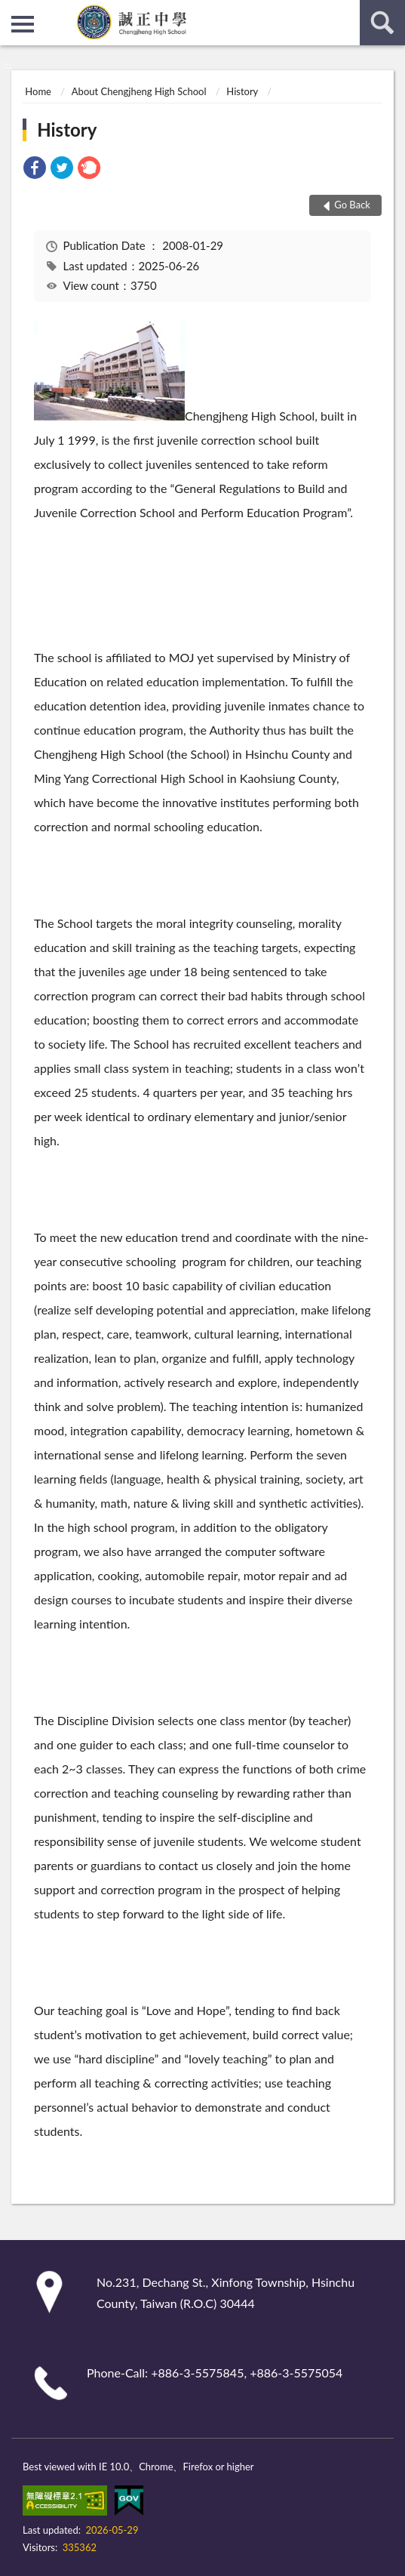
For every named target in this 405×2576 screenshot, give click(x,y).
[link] (34, 169)
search (382, 22)
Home (38, 91)
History (242, 91)
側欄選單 (22, 24)
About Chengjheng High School (139, 91)
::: (12, 11)
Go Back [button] (352, 205)
